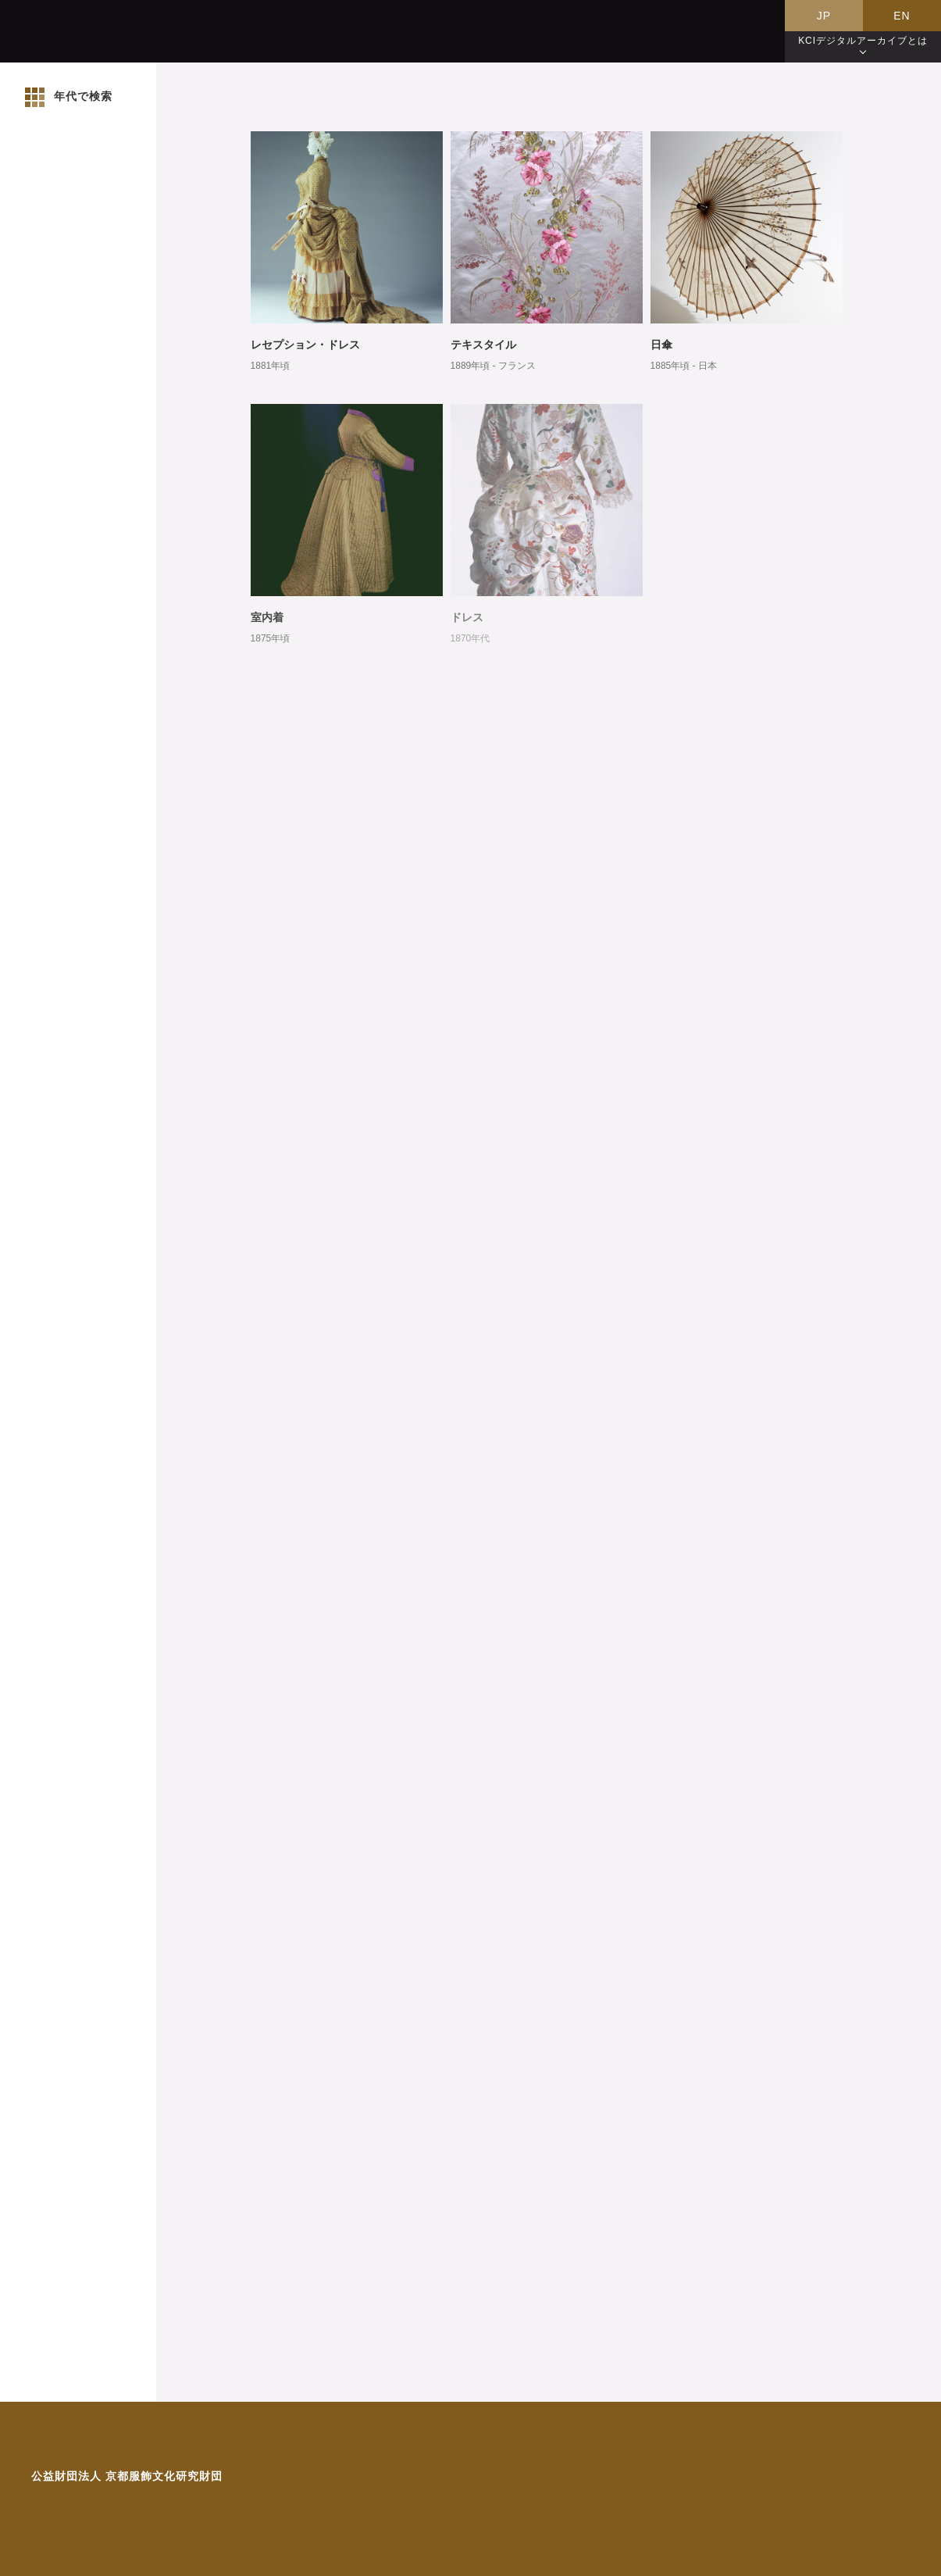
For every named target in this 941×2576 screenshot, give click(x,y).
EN (901, 15)
